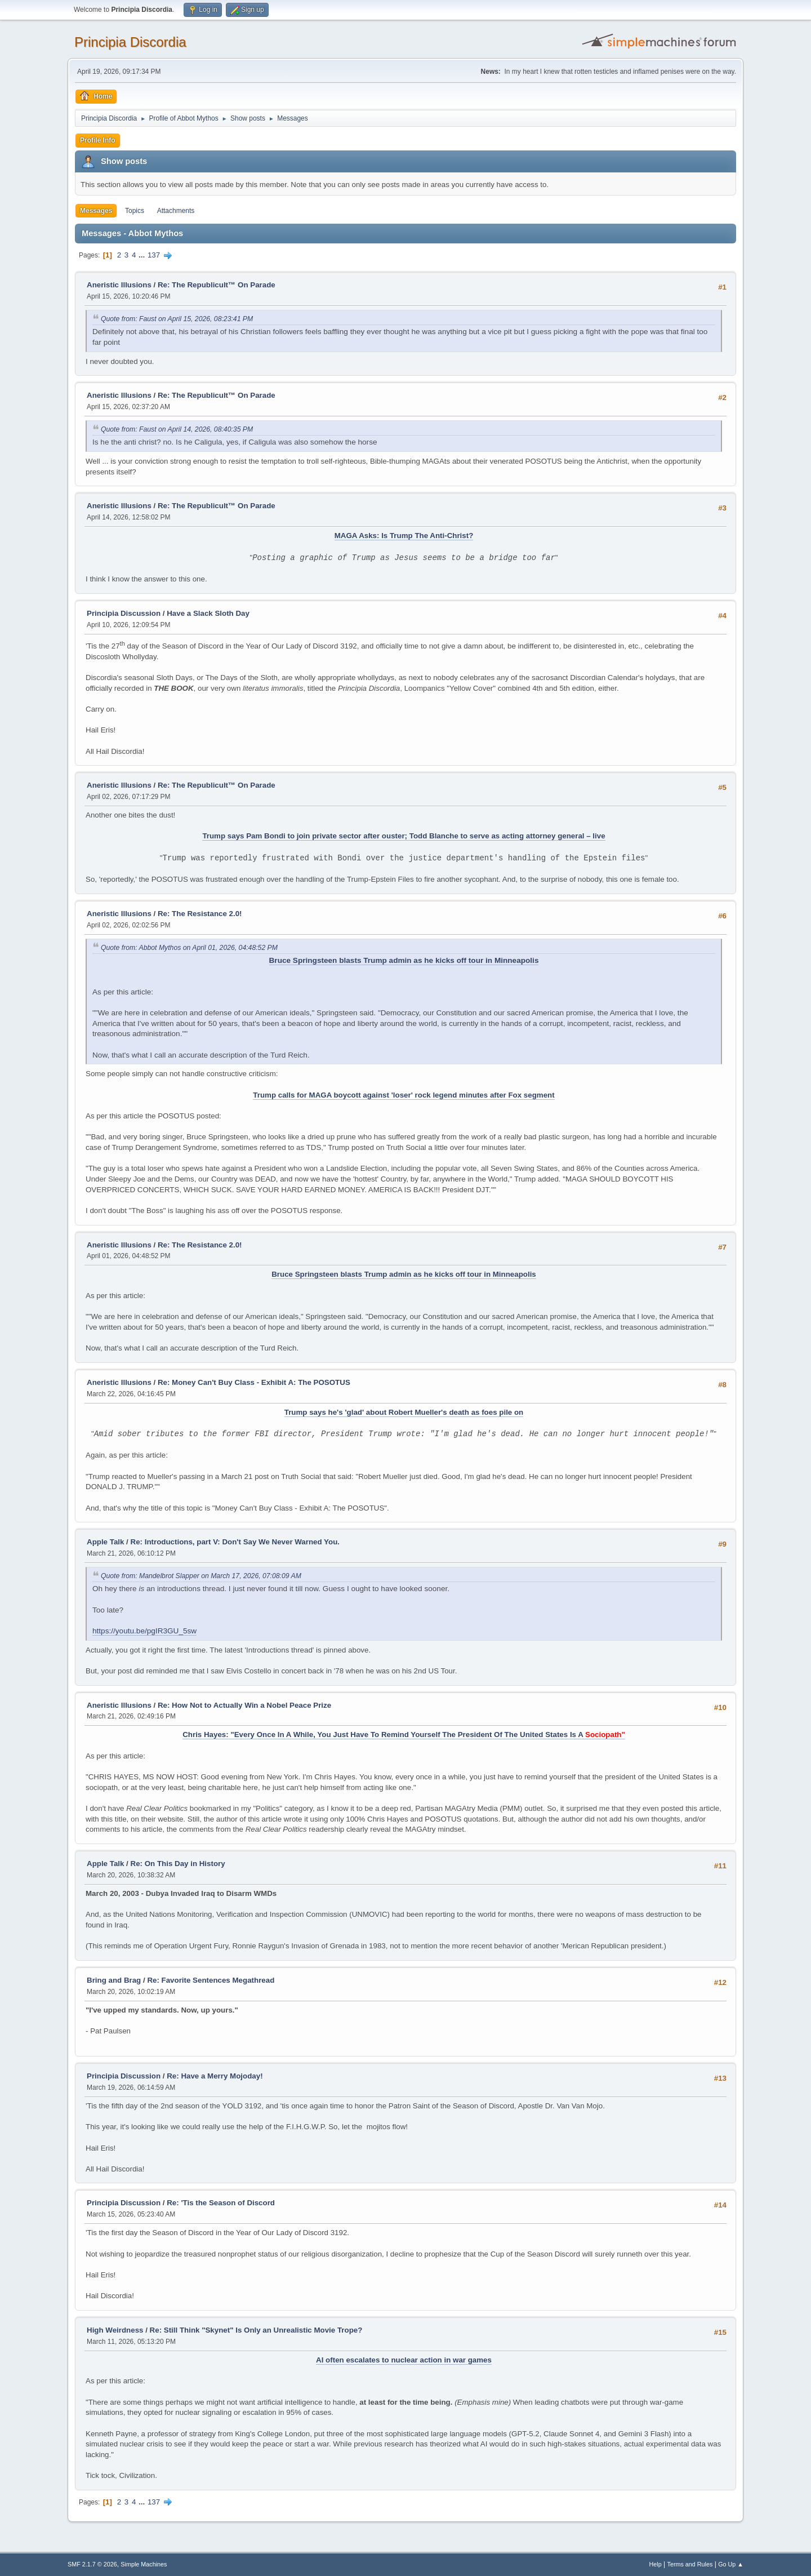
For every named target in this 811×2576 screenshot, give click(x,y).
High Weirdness (115, 2330)
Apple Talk (105, 1542)
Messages (96, 211)
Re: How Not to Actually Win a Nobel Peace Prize (244, 1705)
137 (154, 255)
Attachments (176, 211)
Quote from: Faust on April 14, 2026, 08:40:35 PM (177, 429)
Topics (134, 211)
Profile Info (97, 140)
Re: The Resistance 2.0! (200, 913)
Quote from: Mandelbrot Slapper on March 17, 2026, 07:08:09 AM (201, 1576)
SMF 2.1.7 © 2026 (92, 2564)
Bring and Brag (114, 1980)
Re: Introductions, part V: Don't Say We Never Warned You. (235, 1542)
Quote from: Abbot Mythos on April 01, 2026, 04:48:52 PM (189, 948)
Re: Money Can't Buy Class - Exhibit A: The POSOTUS (254, 1382)
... (143, 255)
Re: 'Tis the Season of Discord (221, 2203)
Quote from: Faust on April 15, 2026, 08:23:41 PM (177, 319)
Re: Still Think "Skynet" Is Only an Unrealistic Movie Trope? (256, 2330)
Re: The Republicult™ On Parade (216, 285)
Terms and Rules (690, 2564)
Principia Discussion (124, 613)
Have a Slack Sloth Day (208, 613)
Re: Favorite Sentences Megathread (210, 1980)
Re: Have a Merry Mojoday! (214, 2076)
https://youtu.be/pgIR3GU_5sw (144, 1631)
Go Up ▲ (730, 2564)
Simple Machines (144, 2564)
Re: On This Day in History (178, 1863)
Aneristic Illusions (119, 285)
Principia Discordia (130, 42)
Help (655, 2564)
